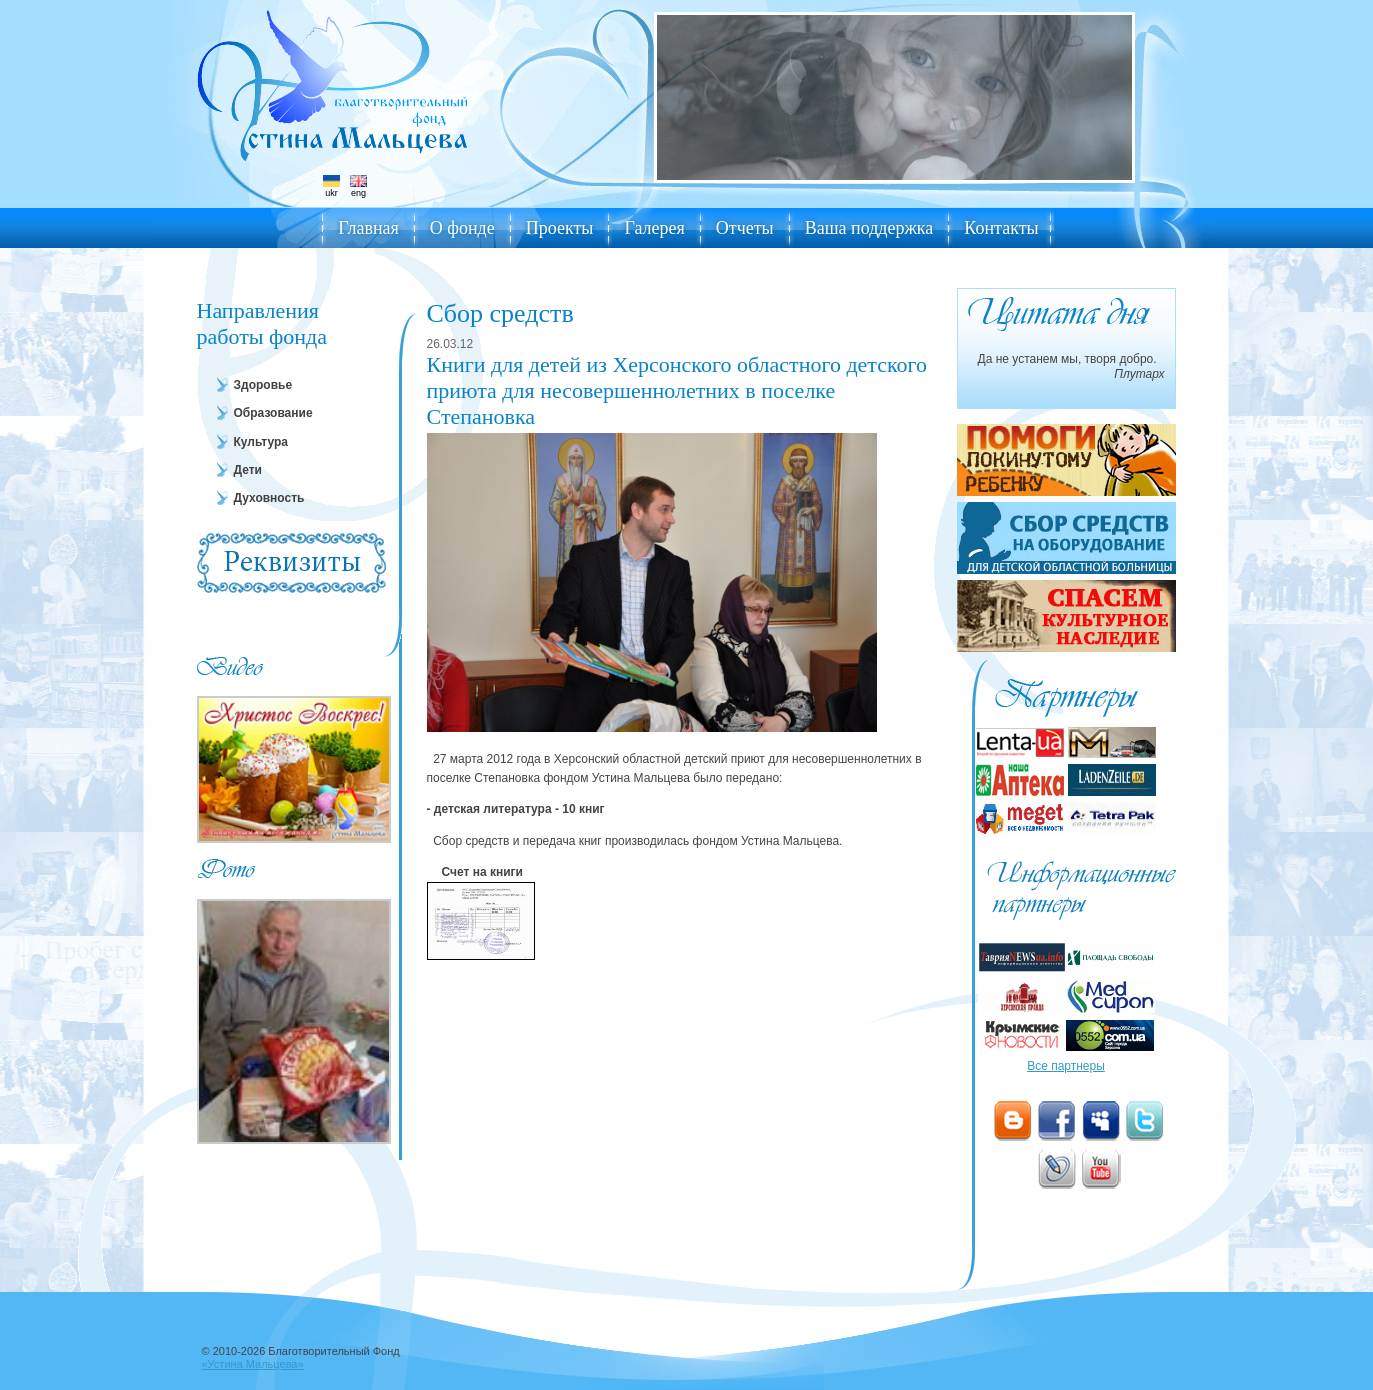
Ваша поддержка (869, 228)
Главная (368, 228)
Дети (248, 470)
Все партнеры (1066, 1066)
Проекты (560, 228)
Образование (273, 413)
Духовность (269, 498)
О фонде (462, 228)
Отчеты (745, 228)
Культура (261, 442)
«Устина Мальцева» (253, 1364)
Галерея (654, 228)
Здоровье (263, 385)
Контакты (1001, 228)
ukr (331, 186)
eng (358, 186)
